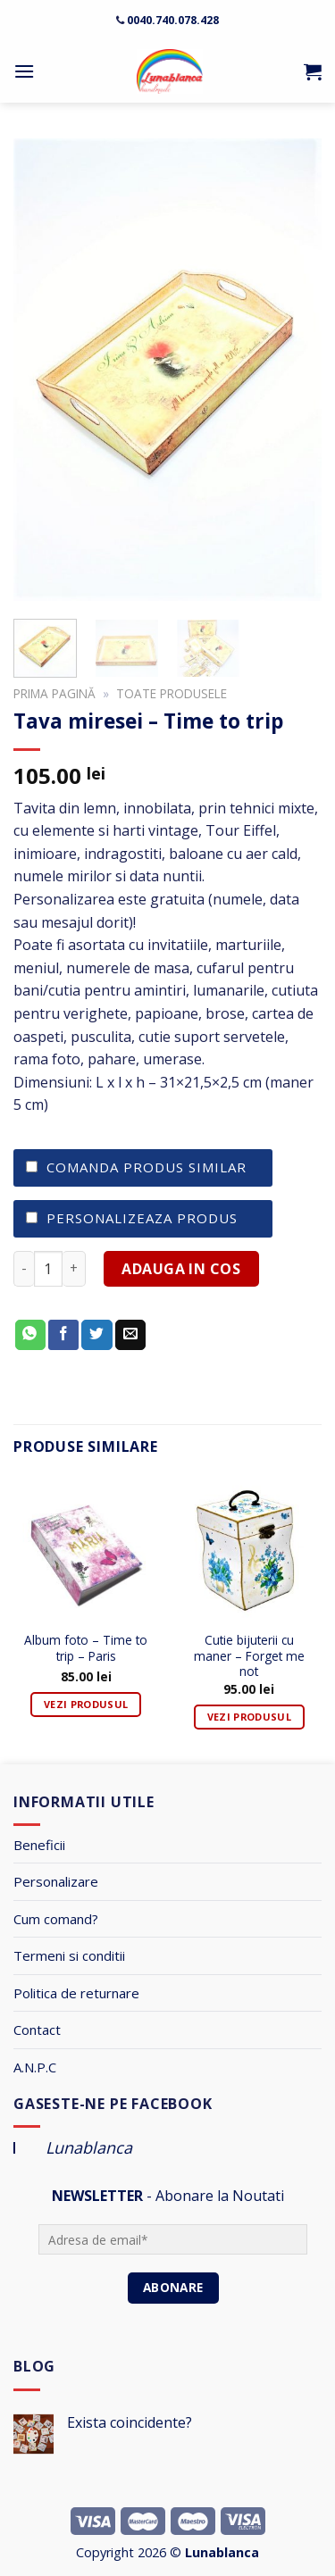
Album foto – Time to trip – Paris (85, 1648)
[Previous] (12, 1618)
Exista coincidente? (129, 2422)
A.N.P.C (34, 2067)
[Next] (322, 1618)
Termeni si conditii (69, 1955)
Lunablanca (89, 2147)
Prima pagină (54, 693)
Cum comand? (55, 1919)
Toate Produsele (171, 693)
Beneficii (39, 1845)
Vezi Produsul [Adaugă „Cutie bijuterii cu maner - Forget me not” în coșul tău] (249, 1716)
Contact (37, 2029)
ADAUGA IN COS (180, 1269)
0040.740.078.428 (173, 20)
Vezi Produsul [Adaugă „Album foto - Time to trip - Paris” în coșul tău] (86, 1704)
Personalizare (55, 1881)
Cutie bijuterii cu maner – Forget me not (249, 1650)
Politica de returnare (76, 1993)
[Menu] (24, 71)
